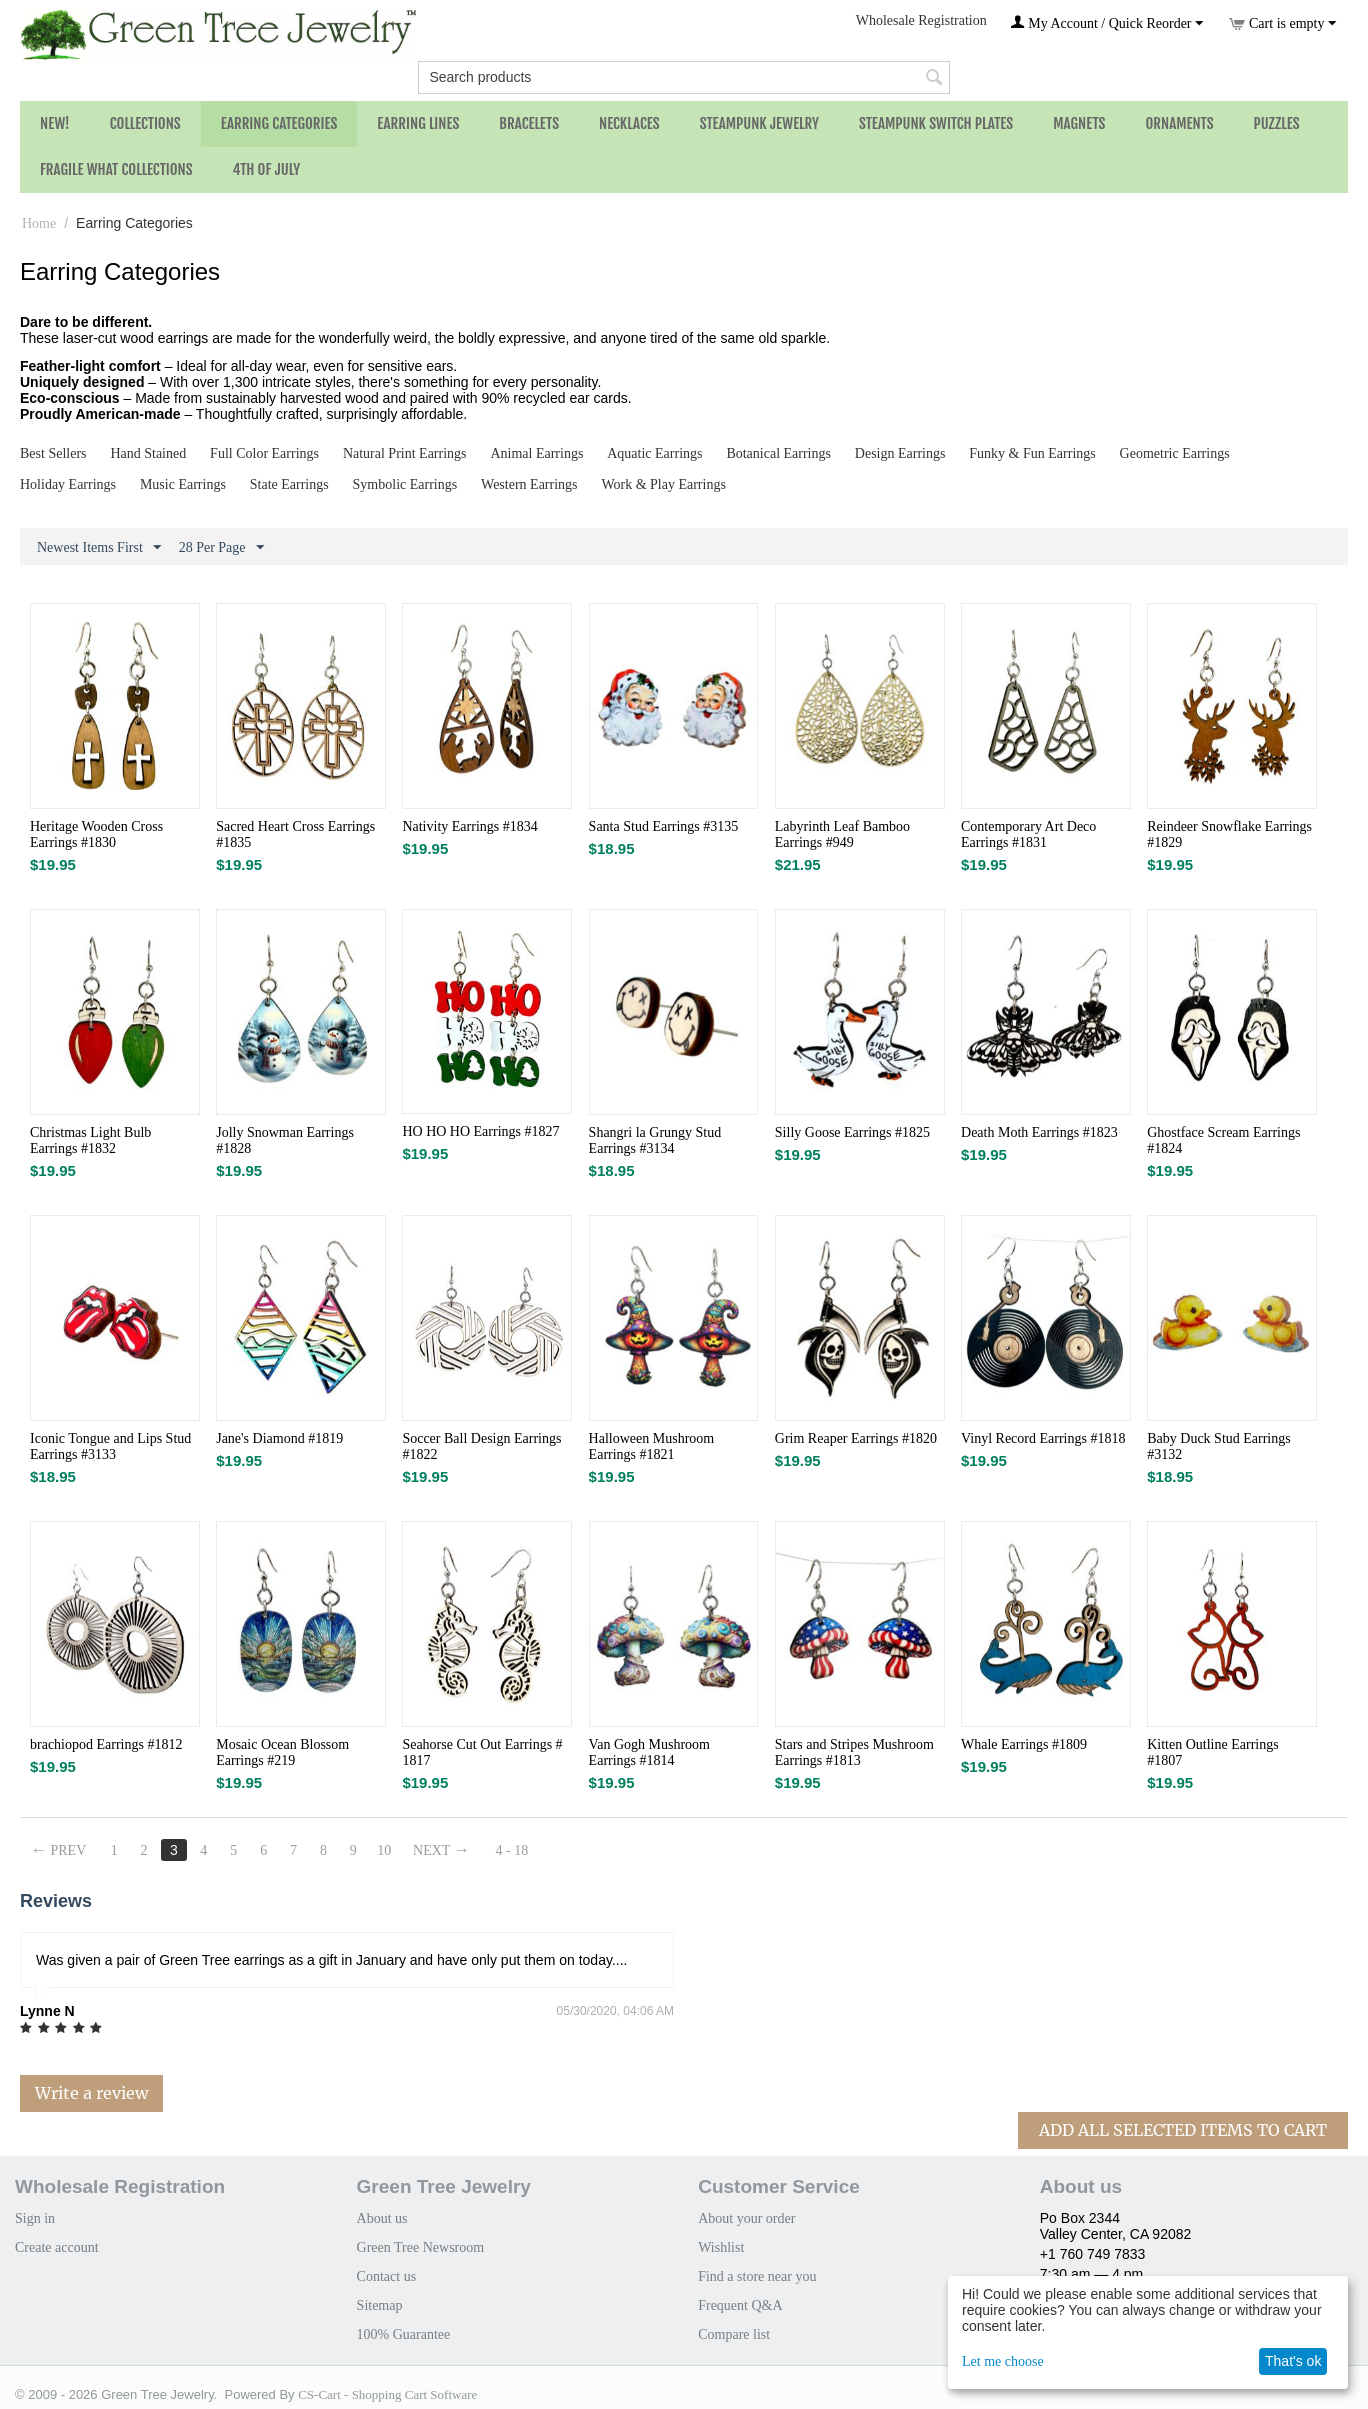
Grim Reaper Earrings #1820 (856, 1438)
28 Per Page (221, 548)
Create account (57, 2247)
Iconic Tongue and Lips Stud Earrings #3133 (110, 1446)
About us (382, 2218)
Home (39, 223)
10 (384, 1850)
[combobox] (683, 77)
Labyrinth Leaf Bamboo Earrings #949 (842, 834)
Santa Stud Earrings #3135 (664, 826)
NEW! (55, 123)
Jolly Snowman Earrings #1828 (285, 1140)
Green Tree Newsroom (421, 2247)
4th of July (267, 169)
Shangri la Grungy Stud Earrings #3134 (655, 1140)
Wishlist (721, 2247)
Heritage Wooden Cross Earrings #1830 (96, 834)
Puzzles (1277, 123)
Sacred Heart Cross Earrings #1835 (295, 834)
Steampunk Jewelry (759, 123)
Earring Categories (279, 123)
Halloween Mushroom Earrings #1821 (652, 1446)
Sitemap (380, 2305)
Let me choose (1003, 2361)
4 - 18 (512, 1850)
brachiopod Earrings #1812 (106, 1744)
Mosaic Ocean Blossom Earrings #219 (282, 1752)
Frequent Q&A (740, 2305)
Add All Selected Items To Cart (1183, 2130)
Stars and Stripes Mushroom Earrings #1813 (854, 1752)
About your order (746, 2218)
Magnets (1079, 123)
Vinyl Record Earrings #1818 (1043, 1438)
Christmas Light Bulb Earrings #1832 (90, 1140)
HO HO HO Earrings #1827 (480, 1131)
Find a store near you (757, 2276)
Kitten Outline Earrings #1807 (1212, 1752)
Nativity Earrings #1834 (469, 826)
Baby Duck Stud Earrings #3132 (1218, 1446)
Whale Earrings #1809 (1024, 1744)
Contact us (387, 2276)
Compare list (734, 2334)
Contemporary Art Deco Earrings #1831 (1028, 834)
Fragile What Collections (116, 169)
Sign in (35, 2218)
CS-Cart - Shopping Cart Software (387, 2394)
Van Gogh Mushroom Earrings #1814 (649, 1752)
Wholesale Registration (921, 20)
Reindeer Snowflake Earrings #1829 (1229, 834)
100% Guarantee (404, 2334)
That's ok (1293, 2361)
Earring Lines (418, 123)
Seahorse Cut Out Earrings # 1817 (482, 1752)
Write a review (91, 2093)
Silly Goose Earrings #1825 (852, 1132)
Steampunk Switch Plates (936, 123)
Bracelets (529, 123)
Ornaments (1179, 123)
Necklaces (629, 123)
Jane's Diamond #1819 (279, 1438)
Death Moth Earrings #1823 (1039, 1132)
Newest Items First (99, 548)
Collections (145, 123)
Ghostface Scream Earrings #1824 (1223, 1140)
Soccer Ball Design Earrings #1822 (481, 1446)
